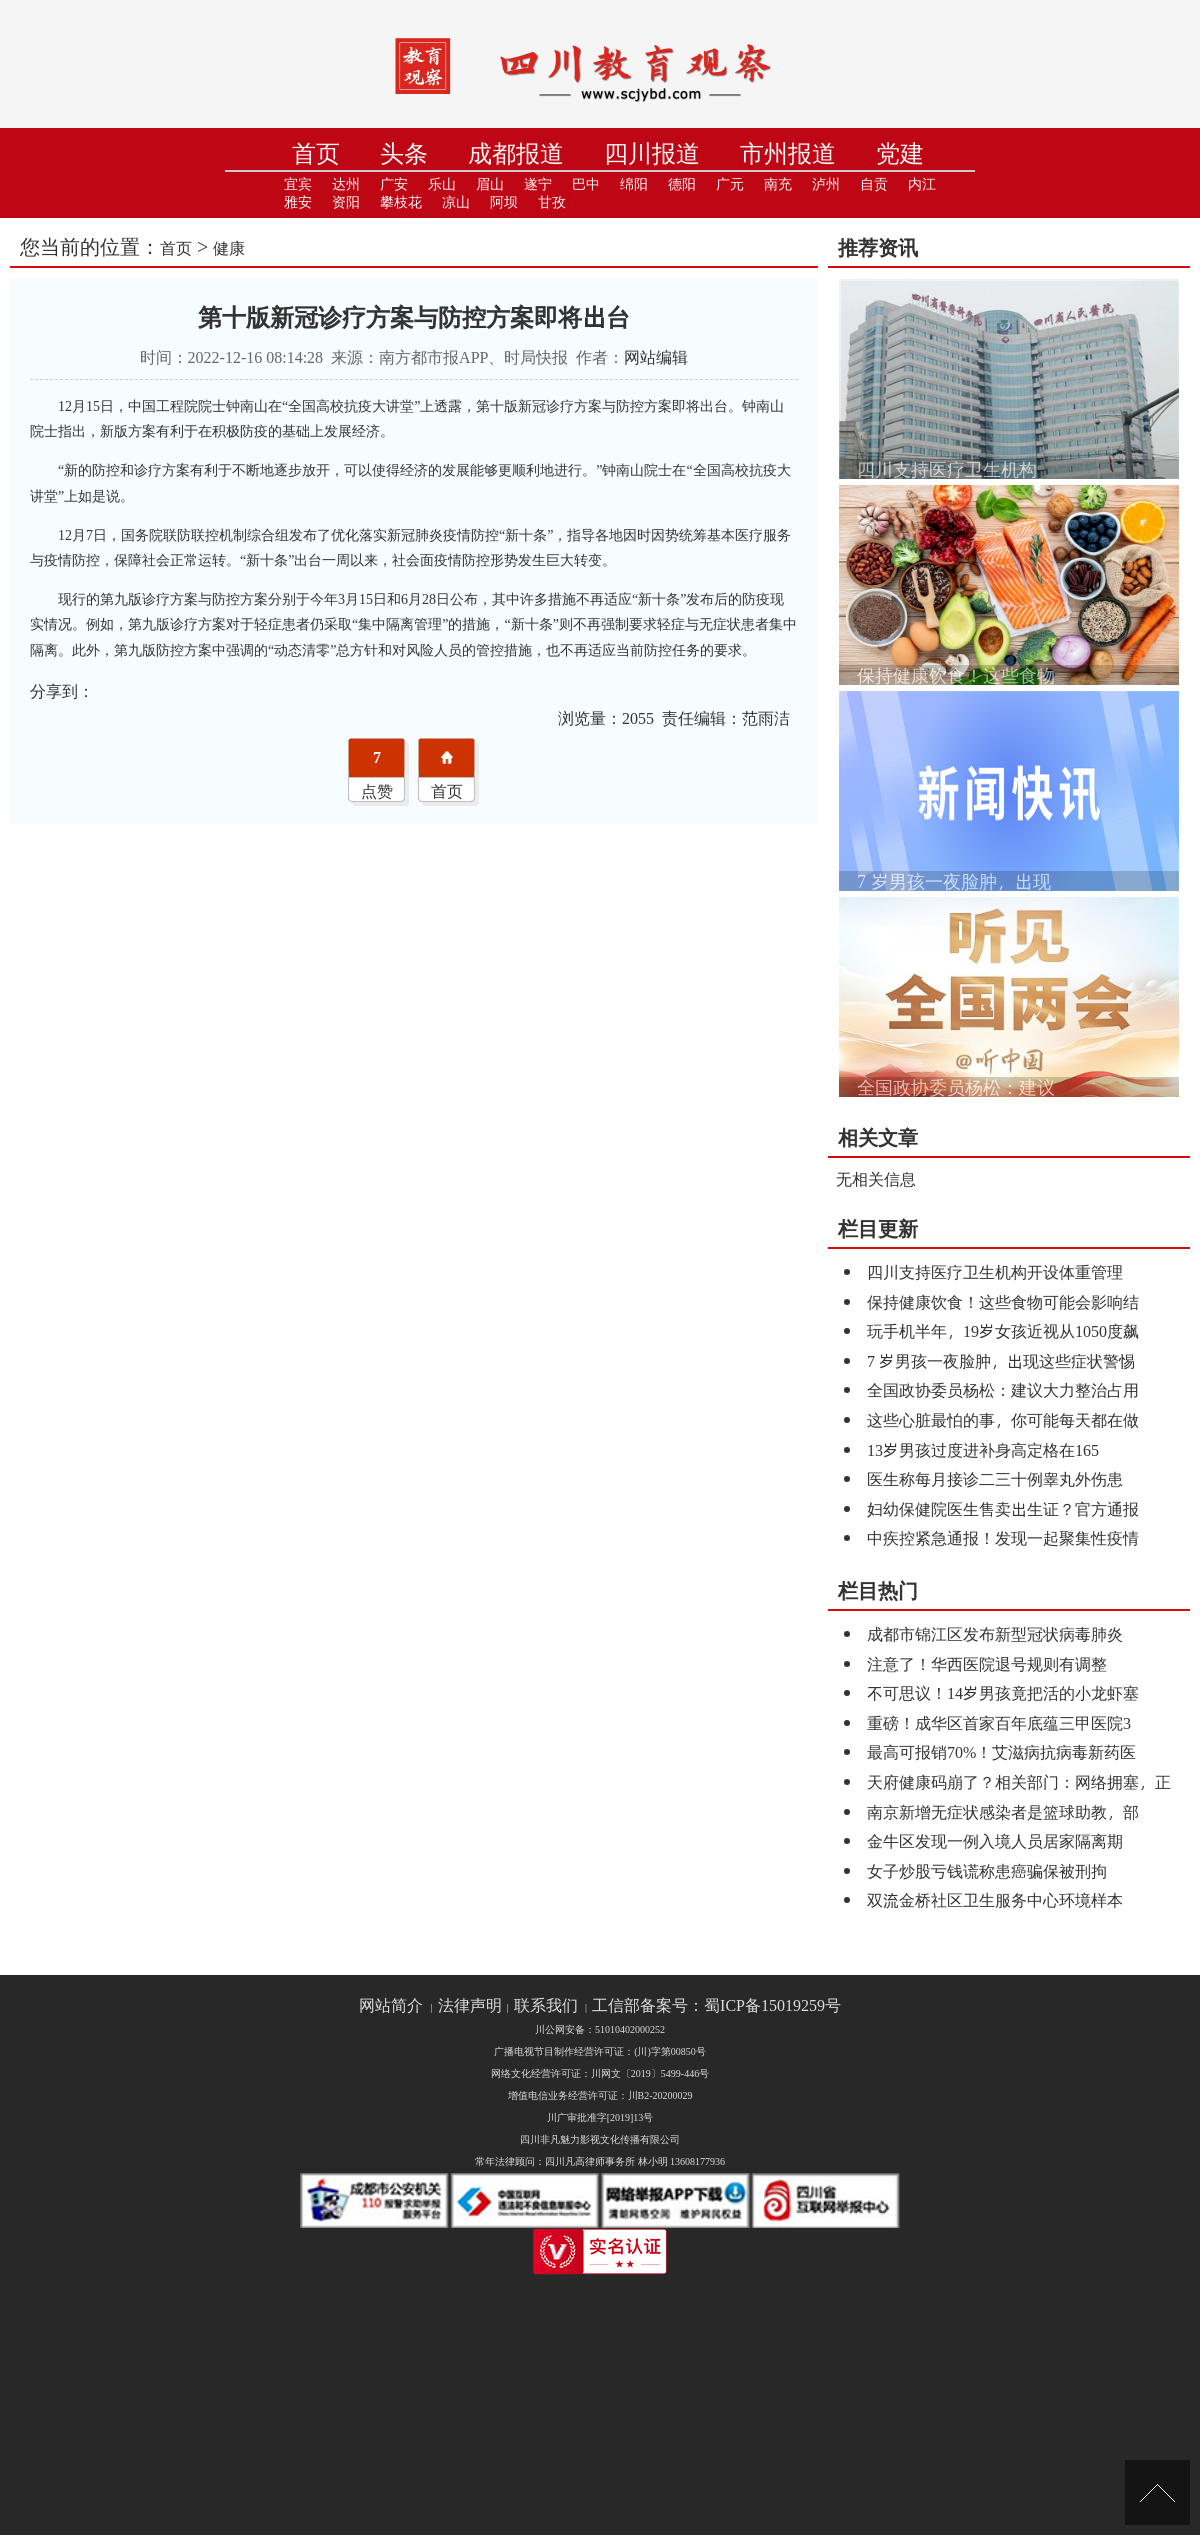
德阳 (682, 184)
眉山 (490, 184)
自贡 (874, 184)
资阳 (346, 202)
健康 (229, 247)
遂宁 (538, 184)
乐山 (442, 184)
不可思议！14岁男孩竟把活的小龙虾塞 (1003, 1692)
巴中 (586, 184)
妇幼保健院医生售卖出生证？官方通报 (1003, 1508)
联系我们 (546, 2005)
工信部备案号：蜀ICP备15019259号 (716, 2005)
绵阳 (634, 184)
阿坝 (504, 202)
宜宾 (298, 184)
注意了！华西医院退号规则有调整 (987, 1663)
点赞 (377, 790)
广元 (730, 184)
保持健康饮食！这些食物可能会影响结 (1003, 1301)
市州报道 (788, 153)
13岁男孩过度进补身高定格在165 (983, 1449)
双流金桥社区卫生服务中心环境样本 (995, 1899)
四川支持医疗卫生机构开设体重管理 (995, 1271)
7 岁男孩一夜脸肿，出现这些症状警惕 (1001, 1360)
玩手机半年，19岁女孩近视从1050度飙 (1003, 1330)
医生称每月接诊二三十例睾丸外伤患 (995, 1478)
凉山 (456, 202)
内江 (922, 184)
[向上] (1157, 2492)
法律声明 (470, 2005)
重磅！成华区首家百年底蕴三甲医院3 (999, 1722)
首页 (316, 153)
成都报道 (516, 153)
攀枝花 (401, 202)
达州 (346, 184)
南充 (778, 184)
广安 (394, 184)
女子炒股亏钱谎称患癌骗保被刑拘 (987, 1870)
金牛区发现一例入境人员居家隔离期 (995, 1840)
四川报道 (652, 153)
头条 (404, 153)
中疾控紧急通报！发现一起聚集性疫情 (1003, 1537)
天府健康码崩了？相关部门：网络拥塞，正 (1019, 1781)
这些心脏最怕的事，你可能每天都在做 (1003, 1419)
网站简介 (391, 2005)
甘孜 (552, 202)
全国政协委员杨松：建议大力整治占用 (1003, 1389)
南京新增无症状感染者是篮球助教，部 (1003, 1811)
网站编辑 (656, 356)
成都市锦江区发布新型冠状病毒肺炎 (995, 1633)
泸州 (826, 184)
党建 (900, 153)
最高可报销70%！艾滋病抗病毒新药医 (1001, 1751)
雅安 (298, 202)
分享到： (62, 690)
